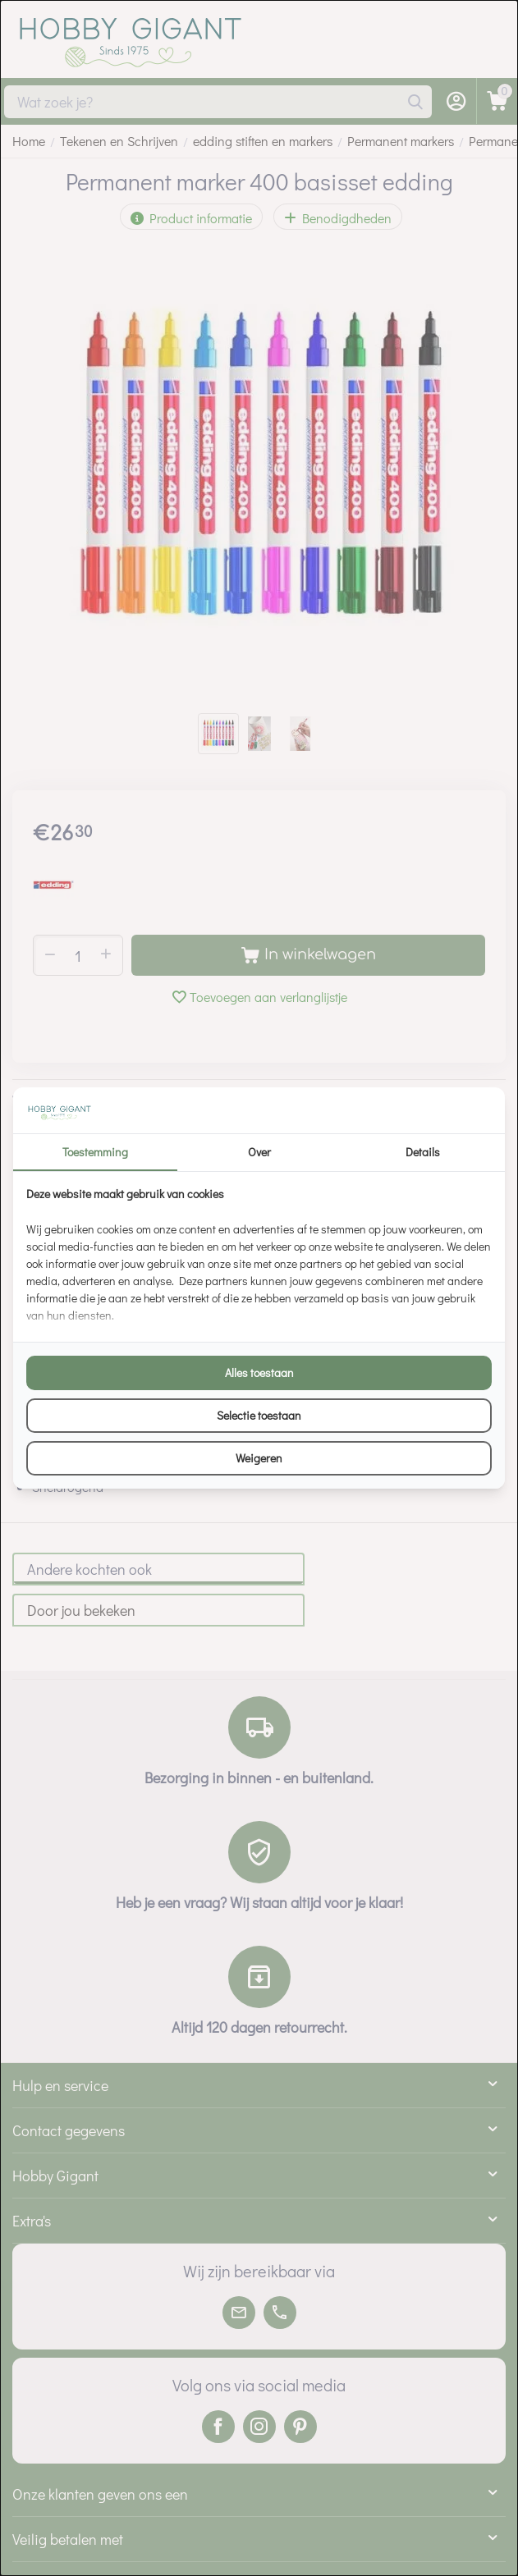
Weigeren (259, 1458)
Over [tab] (259, 1152)
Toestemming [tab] (95, 1152)
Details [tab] (423, 1152)
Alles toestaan (259, 1372)
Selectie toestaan (259, 1415)
